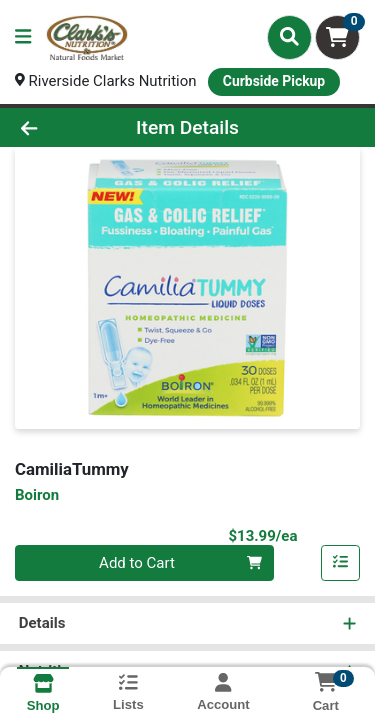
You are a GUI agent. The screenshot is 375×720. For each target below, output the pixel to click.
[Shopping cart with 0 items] (337, 37)
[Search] (289, 37)
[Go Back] (58, 127)
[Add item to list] (341, 563)
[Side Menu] (23, 37)
